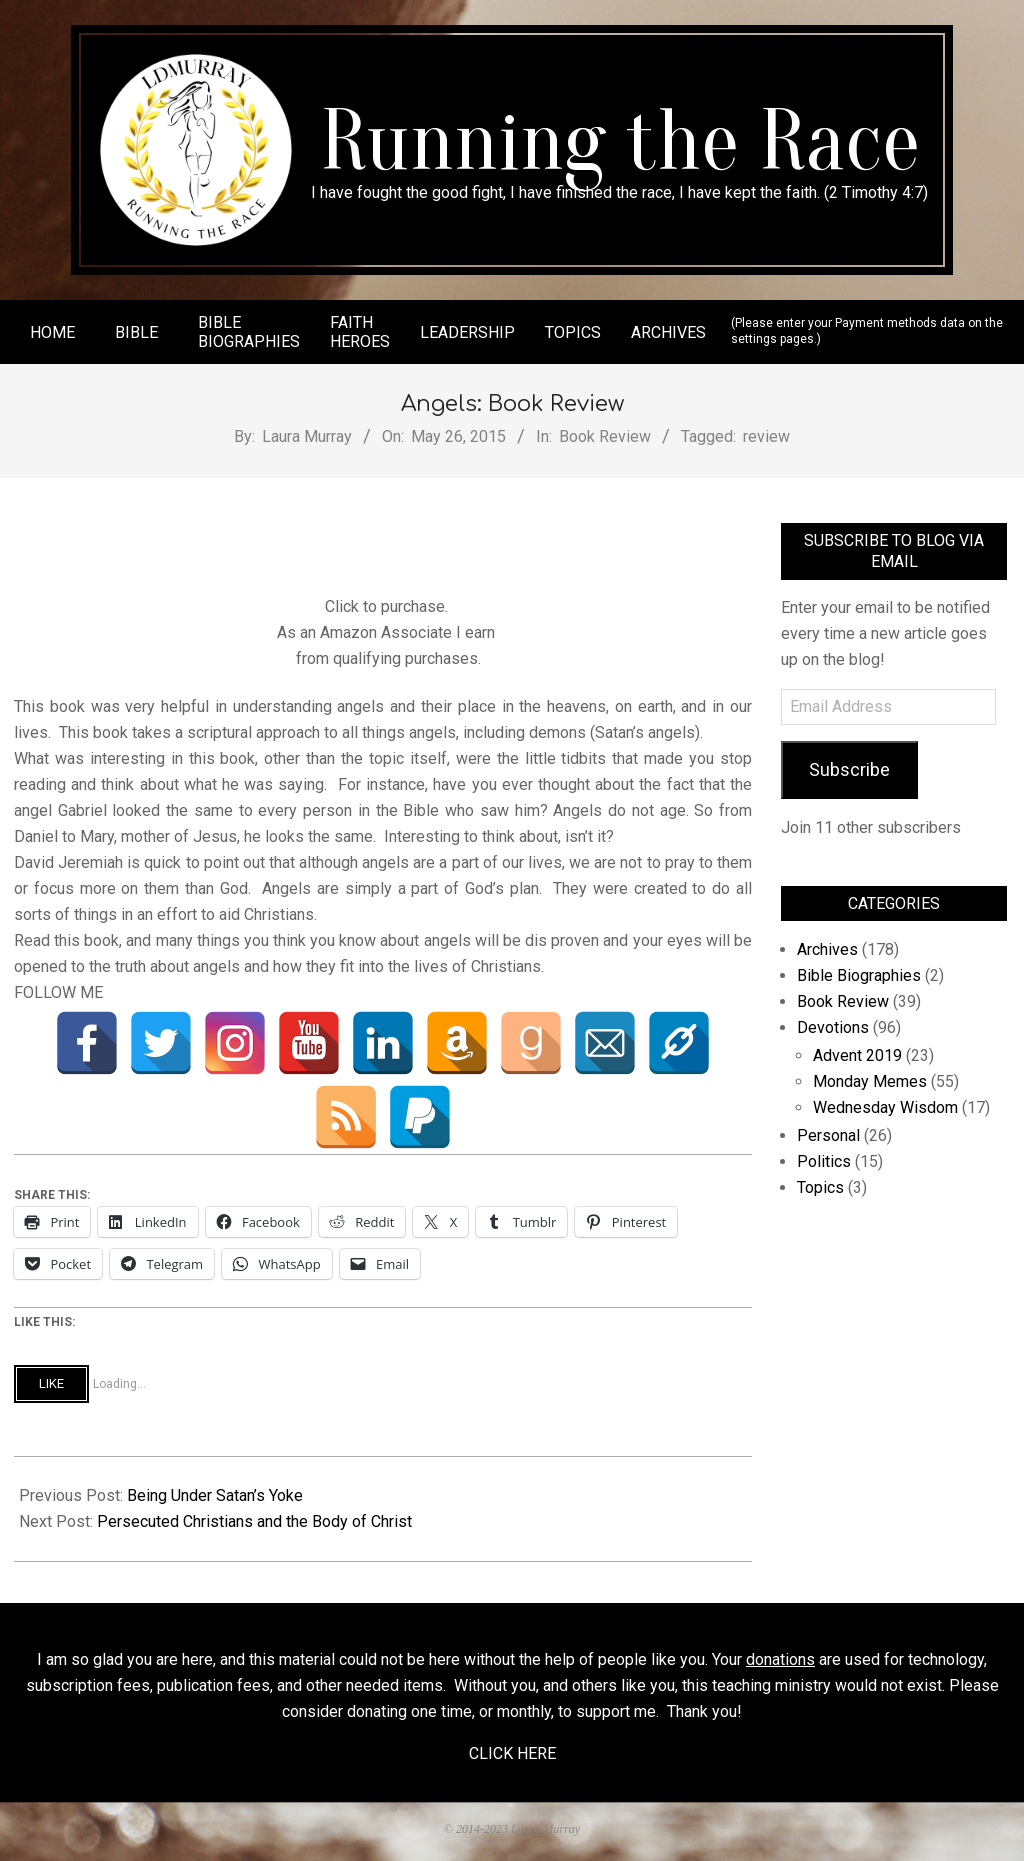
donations (780, 1659)
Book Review (605, 436)
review (766, 436)
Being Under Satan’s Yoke (215, 1495)
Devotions (833, 1027)
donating (377, 1711)
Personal (828, 1135)
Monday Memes (870, 1081)
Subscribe (849, 769)
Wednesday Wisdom (885, 1107)
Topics (820, 1187)
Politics (824, 1161)
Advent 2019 (857, 1055)
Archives (827, 949)
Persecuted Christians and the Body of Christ (254, 1521)
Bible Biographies (859, 975)
